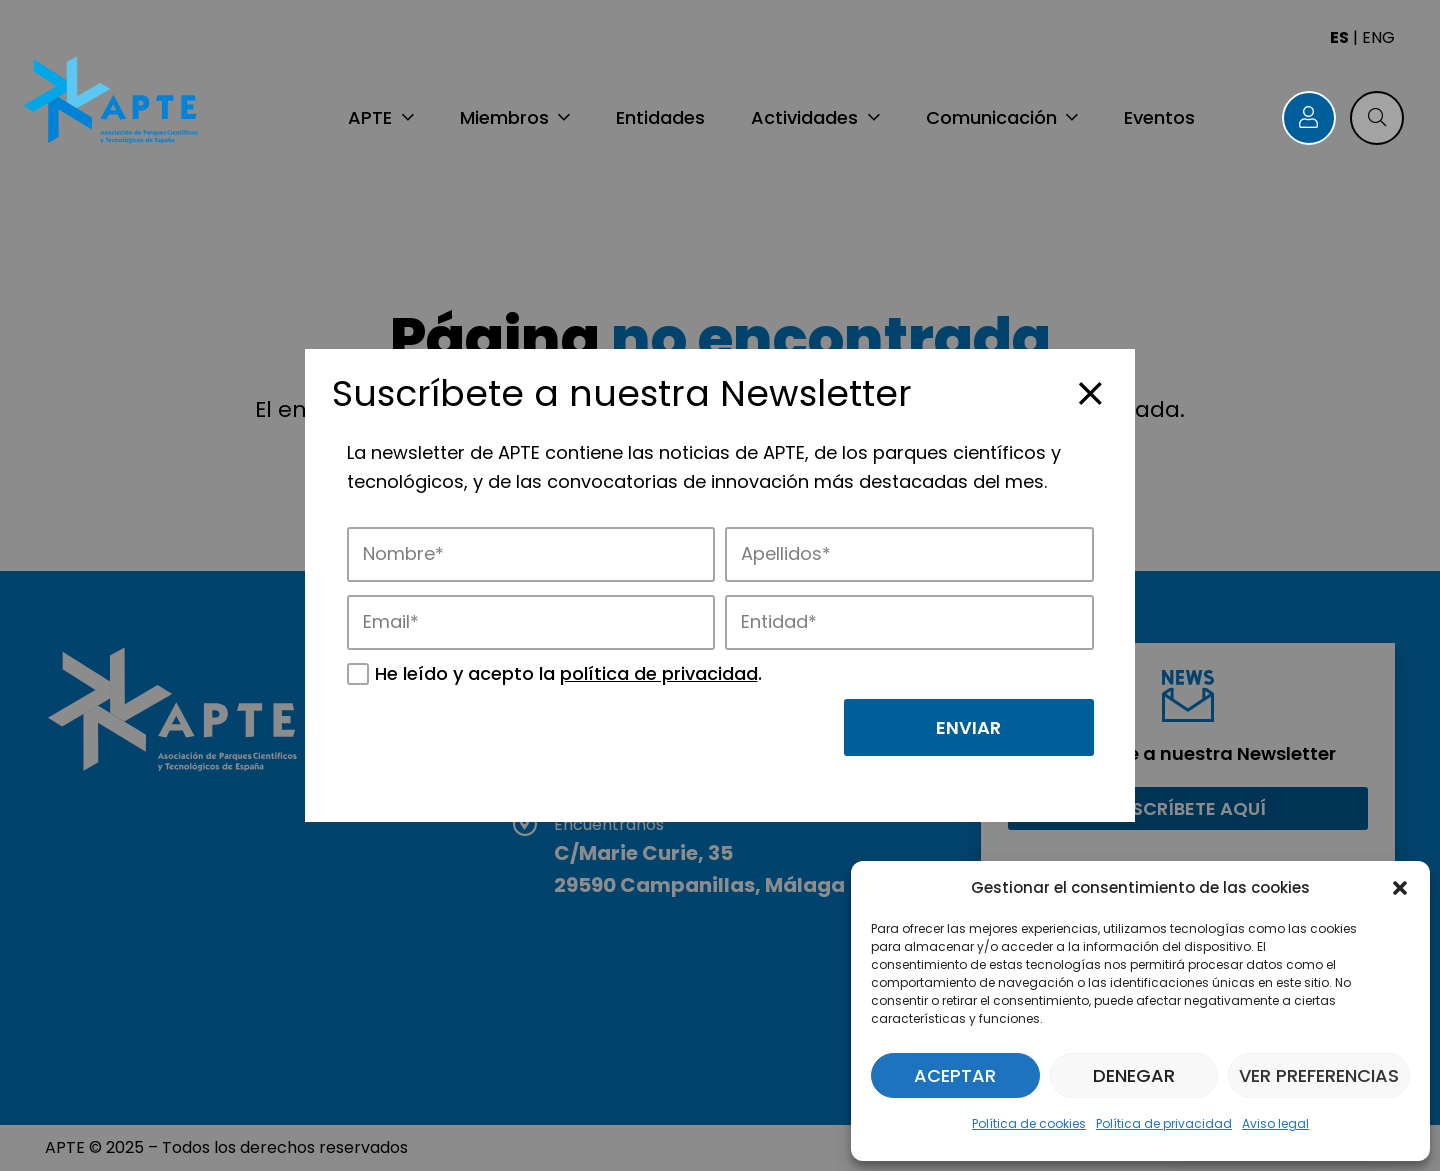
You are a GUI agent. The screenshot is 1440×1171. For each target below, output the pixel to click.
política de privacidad (659, 673)
